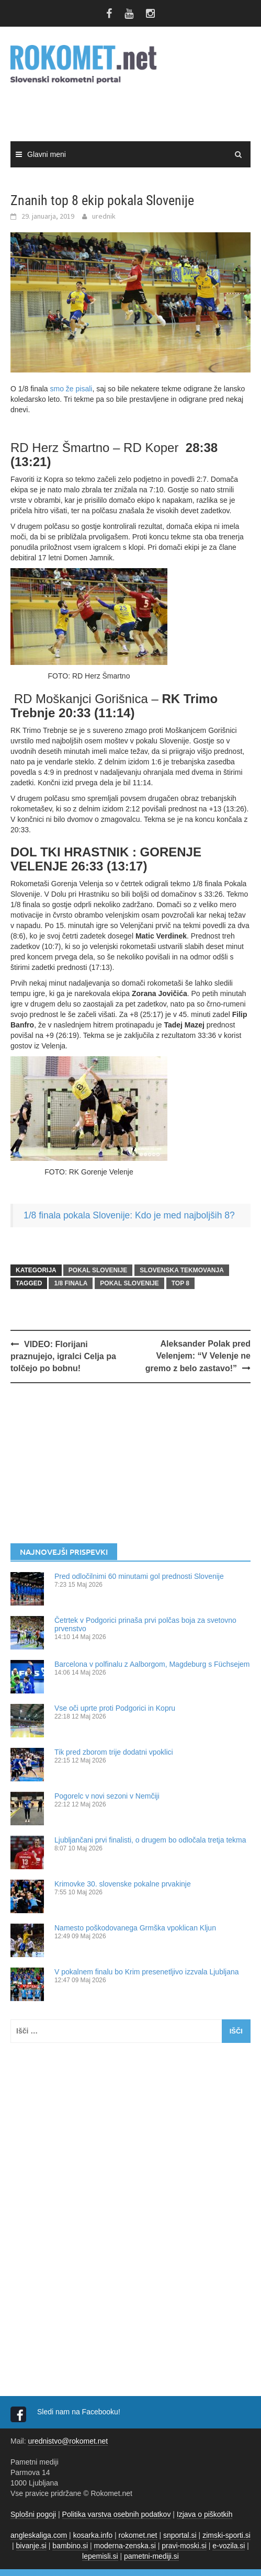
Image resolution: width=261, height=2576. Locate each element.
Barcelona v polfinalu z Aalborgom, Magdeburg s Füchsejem (152, 1664)
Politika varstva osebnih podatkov (116, 2514)
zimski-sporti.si (226, 2535)
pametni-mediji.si (151, 2556)
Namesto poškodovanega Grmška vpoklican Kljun (135, 1928)
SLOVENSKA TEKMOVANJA (182, 1270)
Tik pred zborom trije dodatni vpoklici (113, 1752)
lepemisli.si (100, 2556)
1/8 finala (70, 1283)
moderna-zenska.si (124, 2545)
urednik (104, 216)
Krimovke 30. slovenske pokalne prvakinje (122, 1884)
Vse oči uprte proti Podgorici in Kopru (114, 1708)
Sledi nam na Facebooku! (79, 2412)
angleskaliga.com (38, 2535)
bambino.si (70, 2545)
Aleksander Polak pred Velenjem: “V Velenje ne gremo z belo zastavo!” (198, 1356)
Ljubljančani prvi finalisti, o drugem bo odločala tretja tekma (150, 1840)
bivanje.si (31, 2545)
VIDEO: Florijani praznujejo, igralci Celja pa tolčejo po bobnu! (63, 1356)
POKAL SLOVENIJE (98, 1270)
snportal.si (180, 2535)
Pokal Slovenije (129, 1283)
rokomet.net (138, 2535)
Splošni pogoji (33, 2514)
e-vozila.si (228, 2545)
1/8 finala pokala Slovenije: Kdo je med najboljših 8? (129, 1215)
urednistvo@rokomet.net (68, 2441)
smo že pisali (71, 389)
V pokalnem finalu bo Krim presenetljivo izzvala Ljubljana (146, 1972)
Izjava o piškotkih (205, 2514)
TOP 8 (180, 1283)
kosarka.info (92, 2535)
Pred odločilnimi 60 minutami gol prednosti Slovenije (139, 1576)
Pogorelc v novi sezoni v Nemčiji (107, 1796)
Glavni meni (46, 154)
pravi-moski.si (184, 2545)
